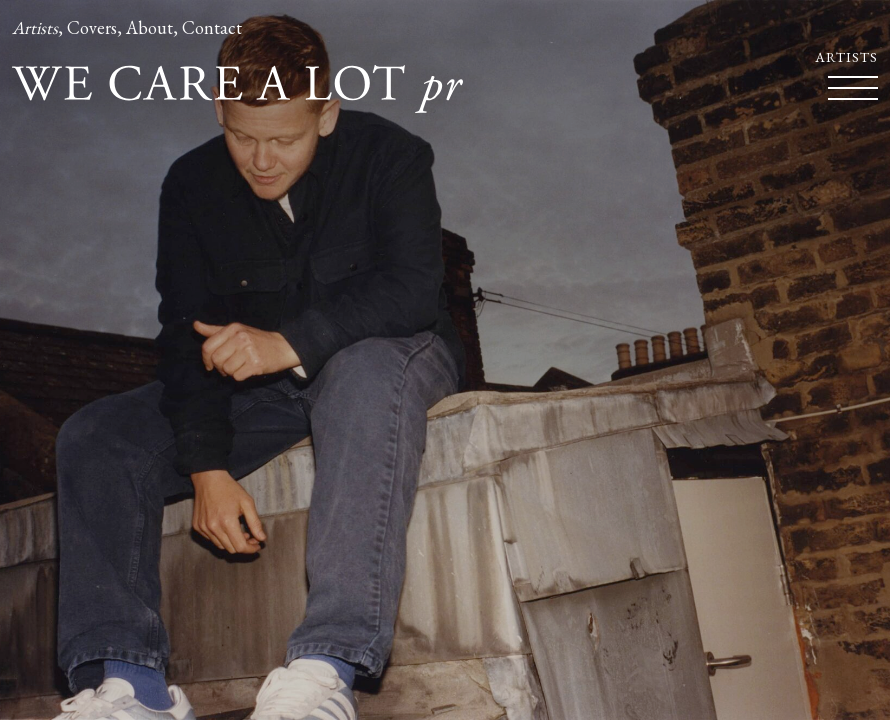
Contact (212, 27)
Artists (35, 27)
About (149, 27)
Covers (92, 27)
